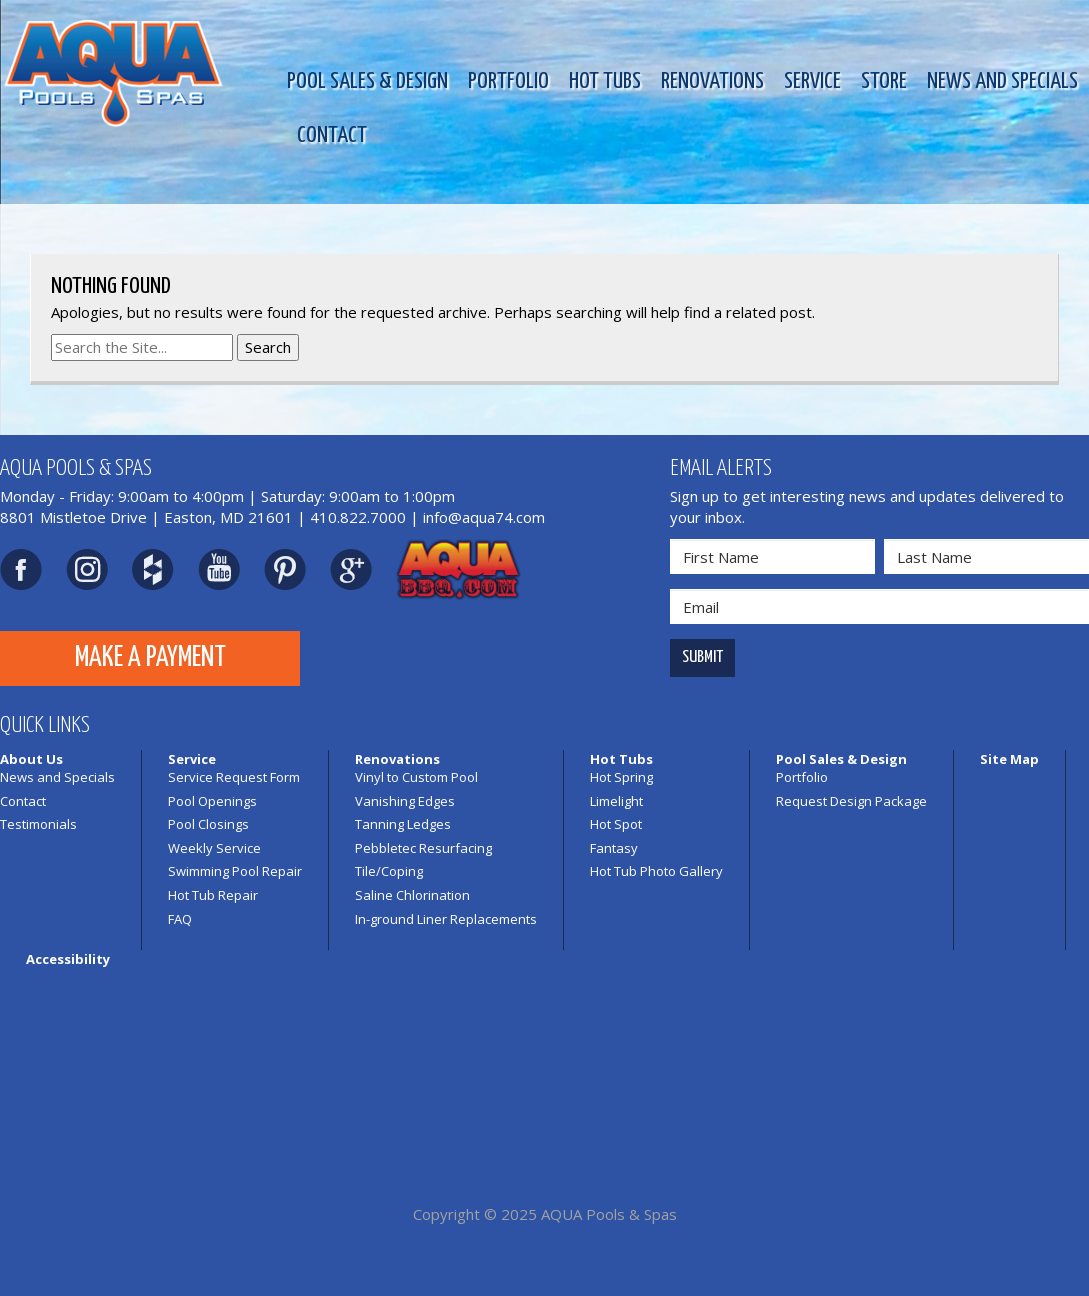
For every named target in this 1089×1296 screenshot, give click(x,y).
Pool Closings (208, 824)
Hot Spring (621, 777)
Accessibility (68, 959)
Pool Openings (212, 801)
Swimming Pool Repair (235, 871)
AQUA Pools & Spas (609, 1214)
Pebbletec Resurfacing (423, 848)
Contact (332, 135)
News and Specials (1002, 81)
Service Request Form (234, 777)
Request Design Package (851, 801)
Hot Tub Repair (213, 895)
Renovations (712, 81)
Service (812, 81)
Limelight (616, 801)
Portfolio (508, 81)
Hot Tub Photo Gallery (656, 871)
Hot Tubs (605, 81)
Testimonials (38, 824)
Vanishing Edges (405, 801)
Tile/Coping (389, 871)
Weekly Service (214, 848)
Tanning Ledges (403, 824)
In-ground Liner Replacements (446, 919)
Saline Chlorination (412, 895)
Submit (702, 657)
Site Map (1009, 759)
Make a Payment (150, 658)
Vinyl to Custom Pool (416, 777)
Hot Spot (616, 824)
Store (884, 81)
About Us (31, 759)
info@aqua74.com (484, 517)
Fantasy (614, 848)
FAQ (180, 919)
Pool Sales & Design (367, 81)
